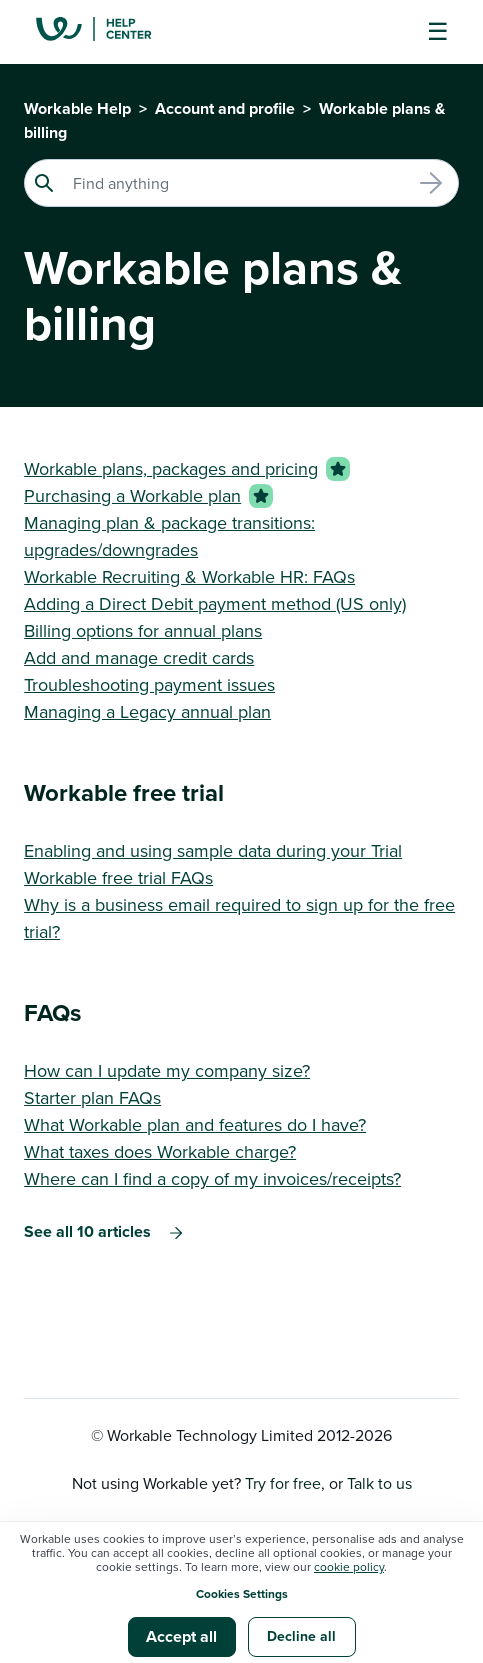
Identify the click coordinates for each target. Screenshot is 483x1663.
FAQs (52, 1012)
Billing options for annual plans (143, 630)
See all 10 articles (87, 1232)
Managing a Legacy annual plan (147, 711)
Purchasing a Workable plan (132, 495)
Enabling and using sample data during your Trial (213, 850)
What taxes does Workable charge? (160, 1151)
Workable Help (77, 108)
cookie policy (349, 1566)
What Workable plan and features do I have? (195, 1124)
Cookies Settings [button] (242, 1593)
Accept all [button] (181, 1636)
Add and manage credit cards (139, 657)
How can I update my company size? (167, 1070)
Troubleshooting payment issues (149, 684)
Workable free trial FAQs (118, 877)
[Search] (241, 183)
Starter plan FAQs (92, 1097)
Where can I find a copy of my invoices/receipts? (212, 1178)
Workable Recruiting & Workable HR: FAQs (189, 576)
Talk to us (379, 1483)
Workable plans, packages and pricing (171, 468)
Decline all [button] (301, 1636)
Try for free (283, 1483)
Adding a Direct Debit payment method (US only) (215, 603)
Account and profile (225, 108)
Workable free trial (124, 792)
